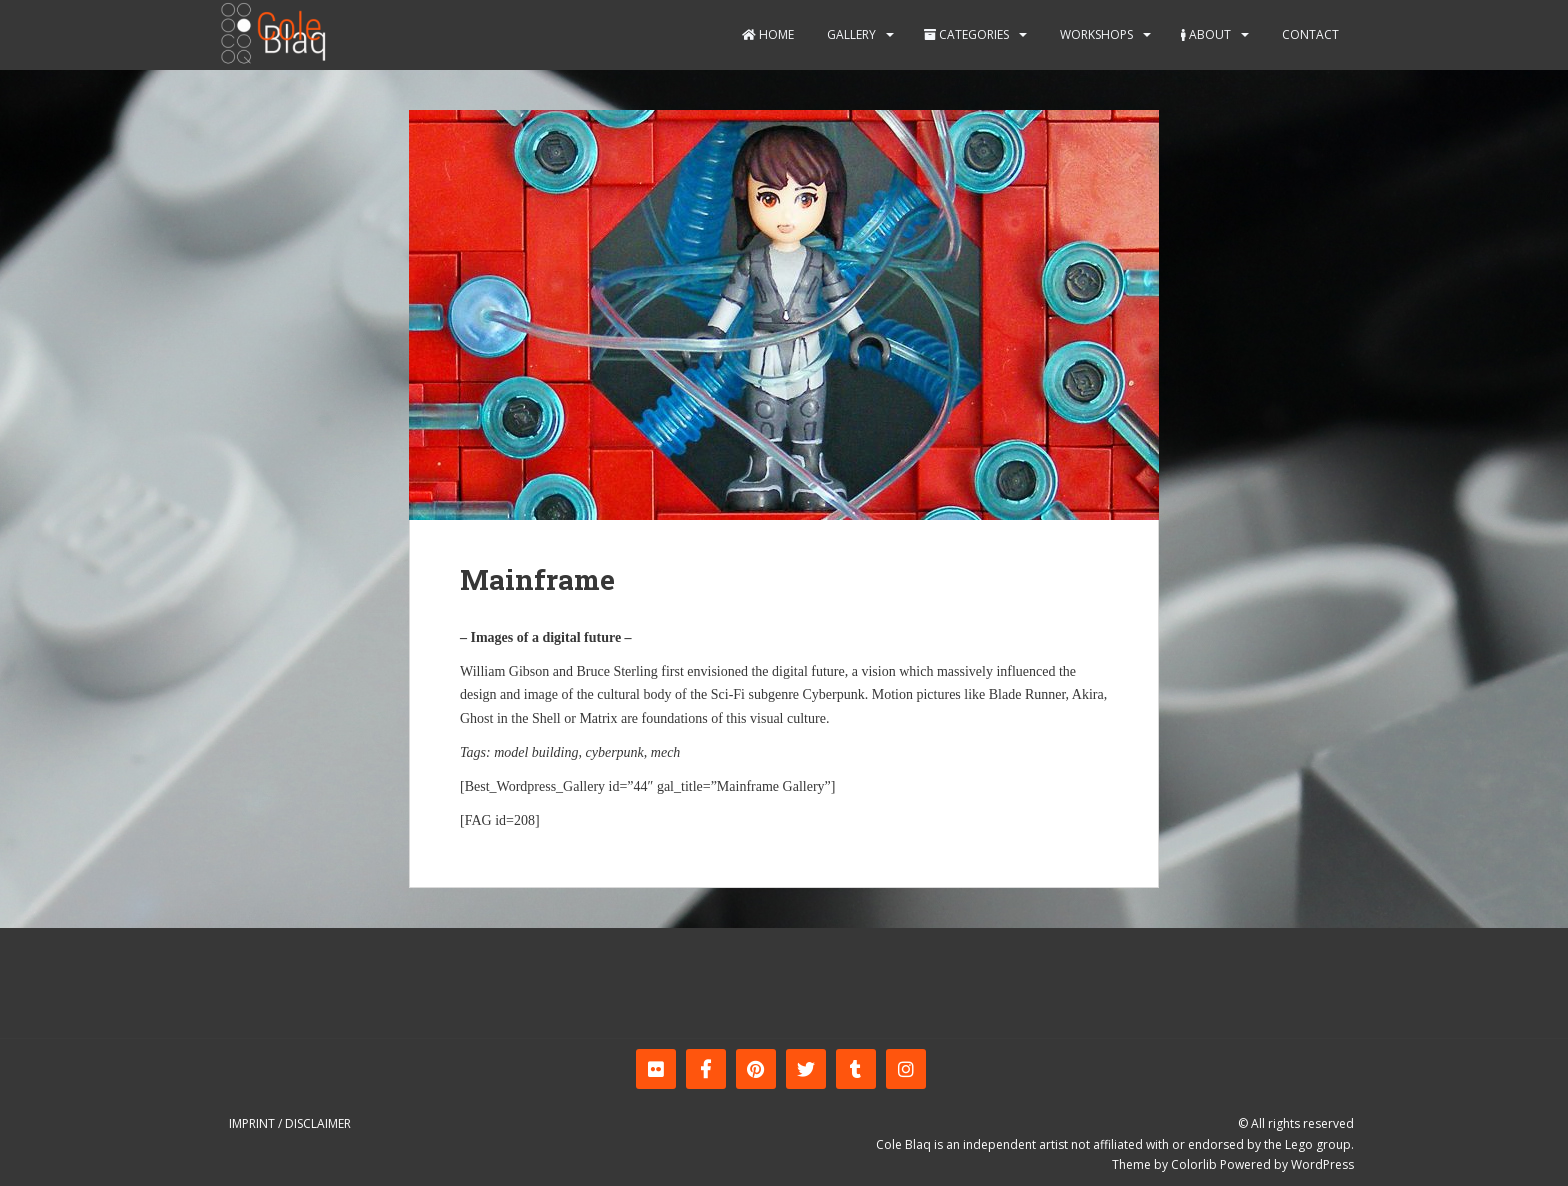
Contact (1309, 34)
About (1206, 34)
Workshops (1095, 34)
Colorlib (1194, 1164)
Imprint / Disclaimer (290, 1123)
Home (768, 34)
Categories (966, 34)
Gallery (850, 34)
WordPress (1322, 1164)
